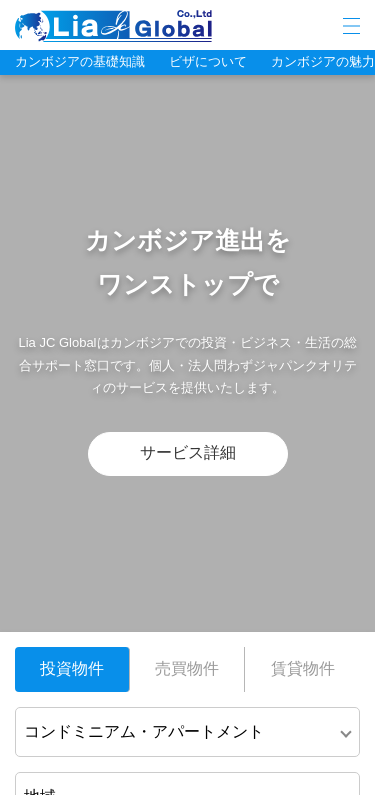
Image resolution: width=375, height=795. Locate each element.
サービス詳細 (188, 452)
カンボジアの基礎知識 (80, 61)
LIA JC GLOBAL (175, 26)
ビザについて (208, 61)
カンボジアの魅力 (323, 61)
